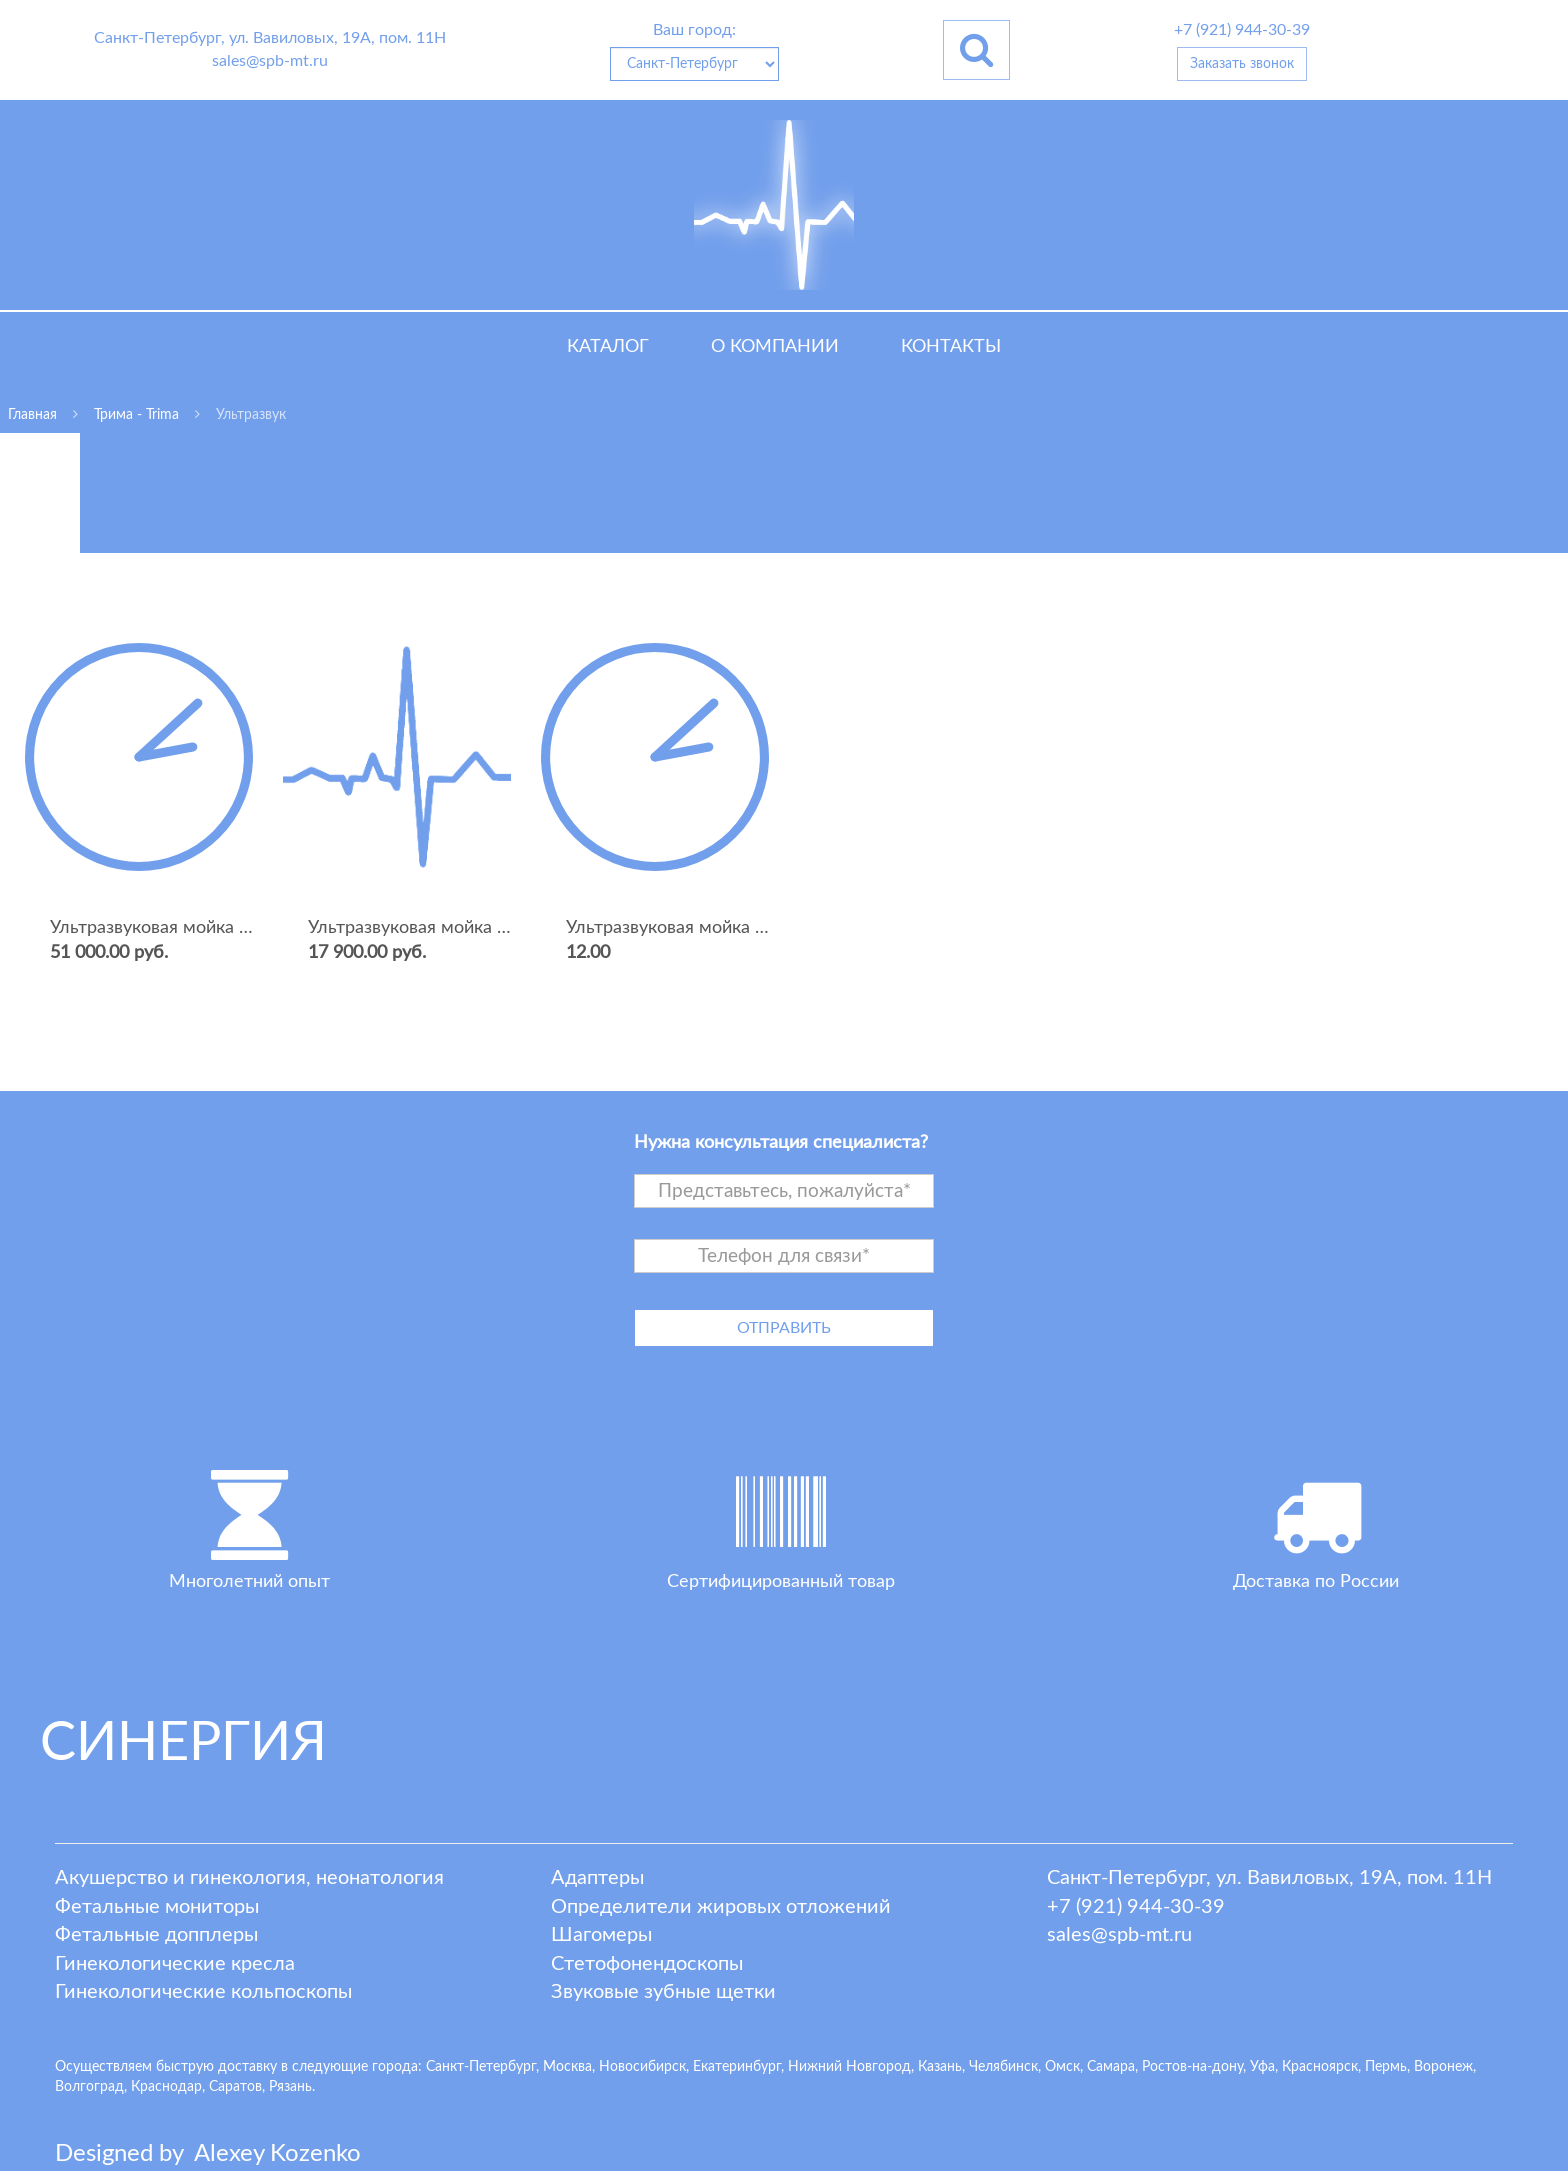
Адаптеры (597, 1878)
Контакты (951, 347)
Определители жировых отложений (721, 1907)
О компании (775, 347)
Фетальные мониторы (157, 1907)
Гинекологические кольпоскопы (203, 1992)
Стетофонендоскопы (647, 1964)
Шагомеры (601, 1935)
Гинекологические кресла (175, 1964)
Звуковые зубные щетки (663, 1992)
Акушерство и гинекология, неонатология (249, 1878)
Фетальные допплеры (156, 1935)
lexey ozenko (277, 2154)
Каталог (608, 347)
